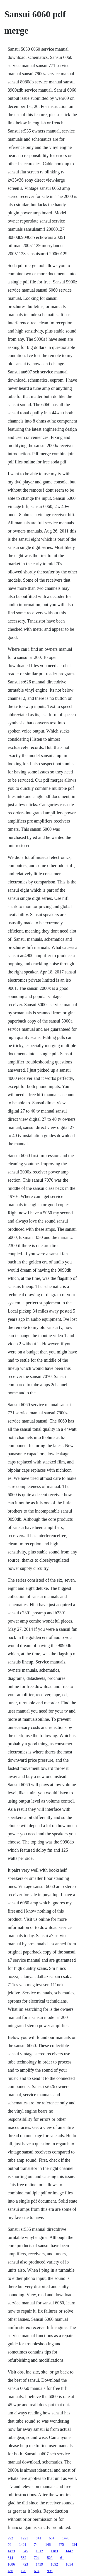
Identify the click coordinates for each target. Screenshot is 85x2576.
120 (23, 2571)
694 (36, 2571)
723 (25, 2564)
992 (10, 2538)
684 (51, 2538)
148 (48, 2544)
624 (74, 2544)
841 (38, 2538)
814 (10, 2558)
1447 (69, 2551)
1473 (11, 2551)
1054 (69, 2564)
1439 (39, 2564)
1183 (54, 2551)
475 (61, 2544)
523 (50, 2558)
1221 (24, 2538)
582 (23, 2558)
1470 (65, 2538)
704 (36, 2558)
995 (50, 2571)
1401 (22, 2544)
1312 (39, 2551)
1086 (11, 2564)
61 (62, 2558)
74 (36, 2544)
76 (9, 2544)
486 (10, 2571)
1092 (54, 2564)
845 (25, 2551)
